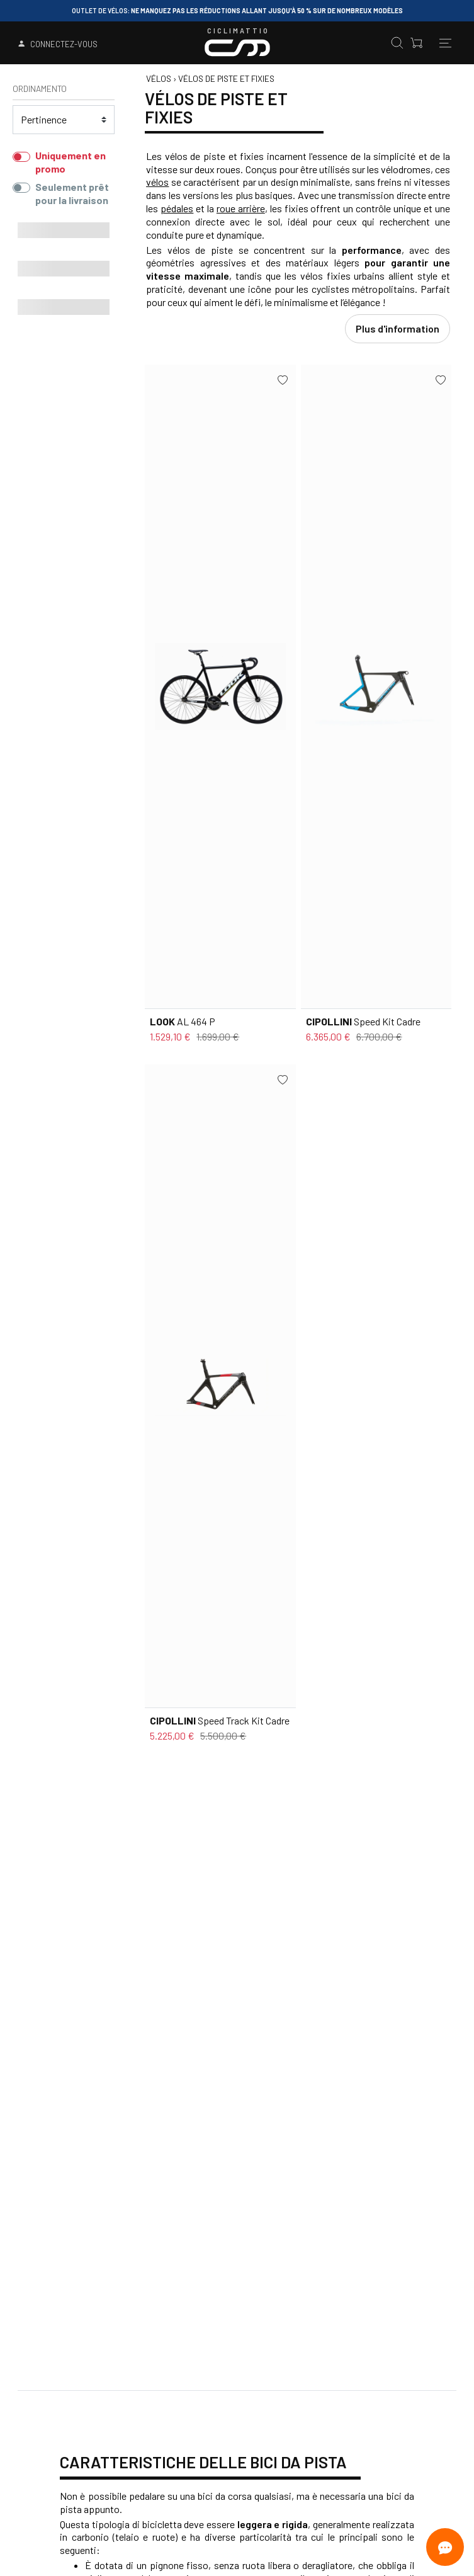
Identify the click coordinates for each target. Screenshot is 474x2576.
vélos (157, 182)
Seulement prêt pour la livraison (72, 193)
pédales (177, 208)
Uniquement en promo (70, 161)
